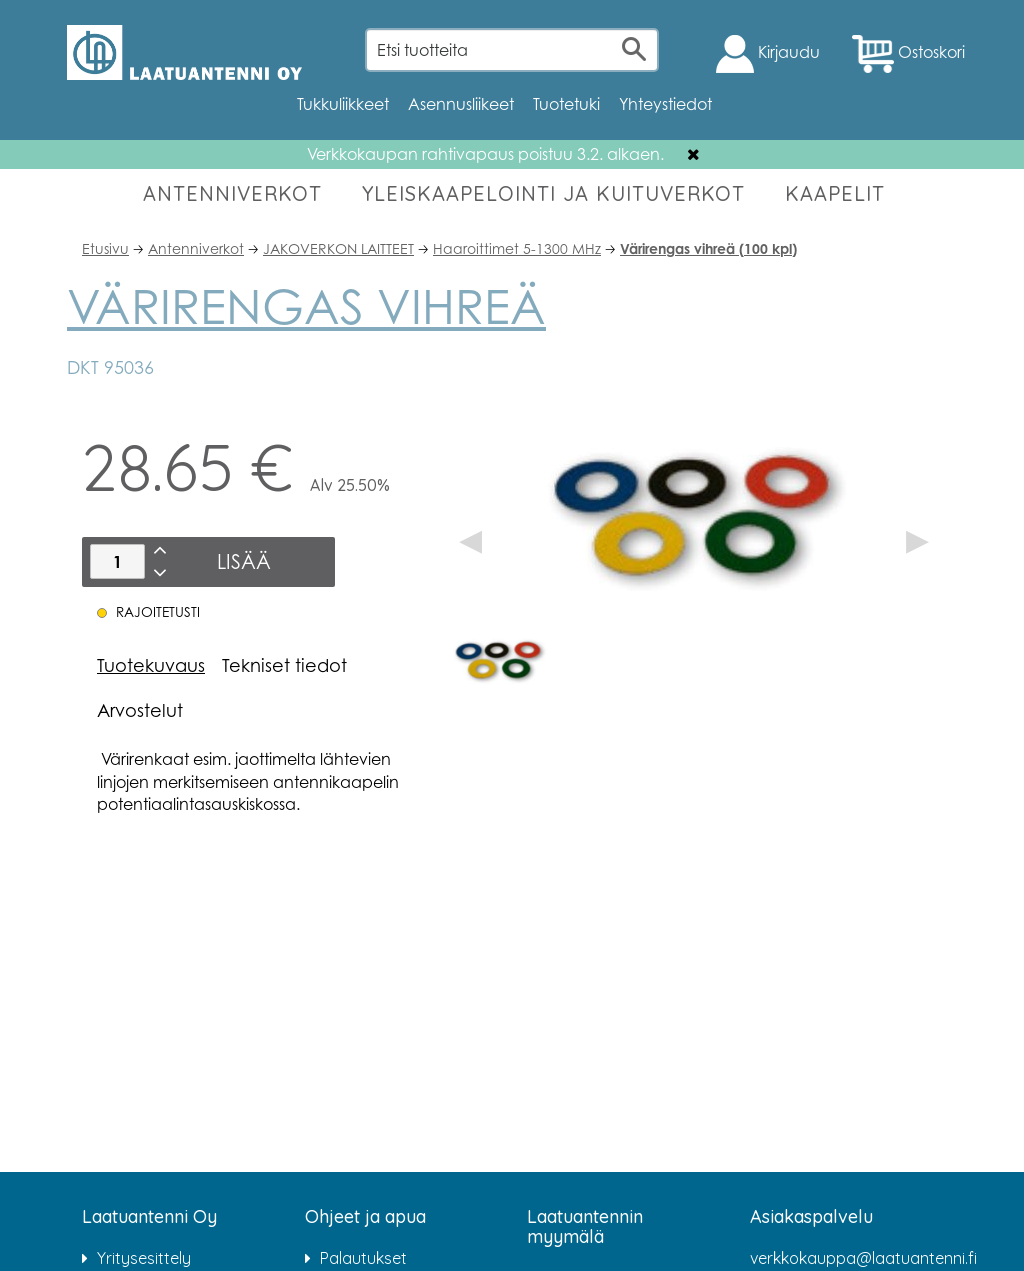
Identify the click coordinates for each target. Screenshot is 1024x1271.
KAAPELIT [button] (835, 193)
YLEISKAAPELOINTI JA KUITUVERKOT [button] (553, 193)
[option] (499, 658)
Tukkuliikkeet (343, 104)
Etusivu (105, 248)
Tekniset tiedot (284, 665)
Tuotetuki (566, 104)
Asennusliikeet (461, 104)
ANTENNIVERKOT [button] (232, 193)
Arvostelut (140, 710)
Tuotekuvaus (151, 665)
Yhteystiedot (665, 104)
